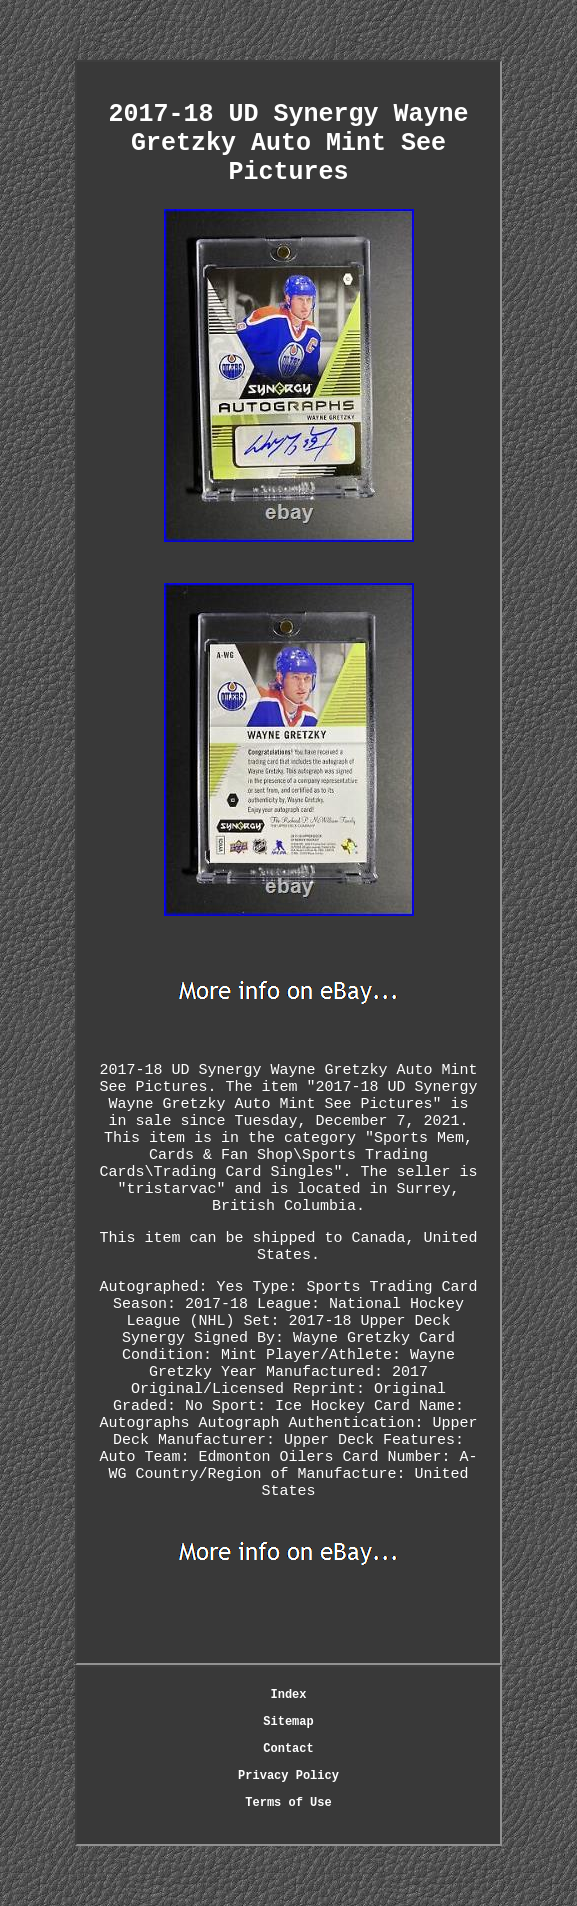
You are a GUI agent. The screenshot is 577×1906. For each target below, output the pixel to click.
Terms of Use (288, 1803)
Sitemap (288, 1722)
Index (288, 1695)
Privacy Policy (288, 1776)
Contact (288, 1749)
